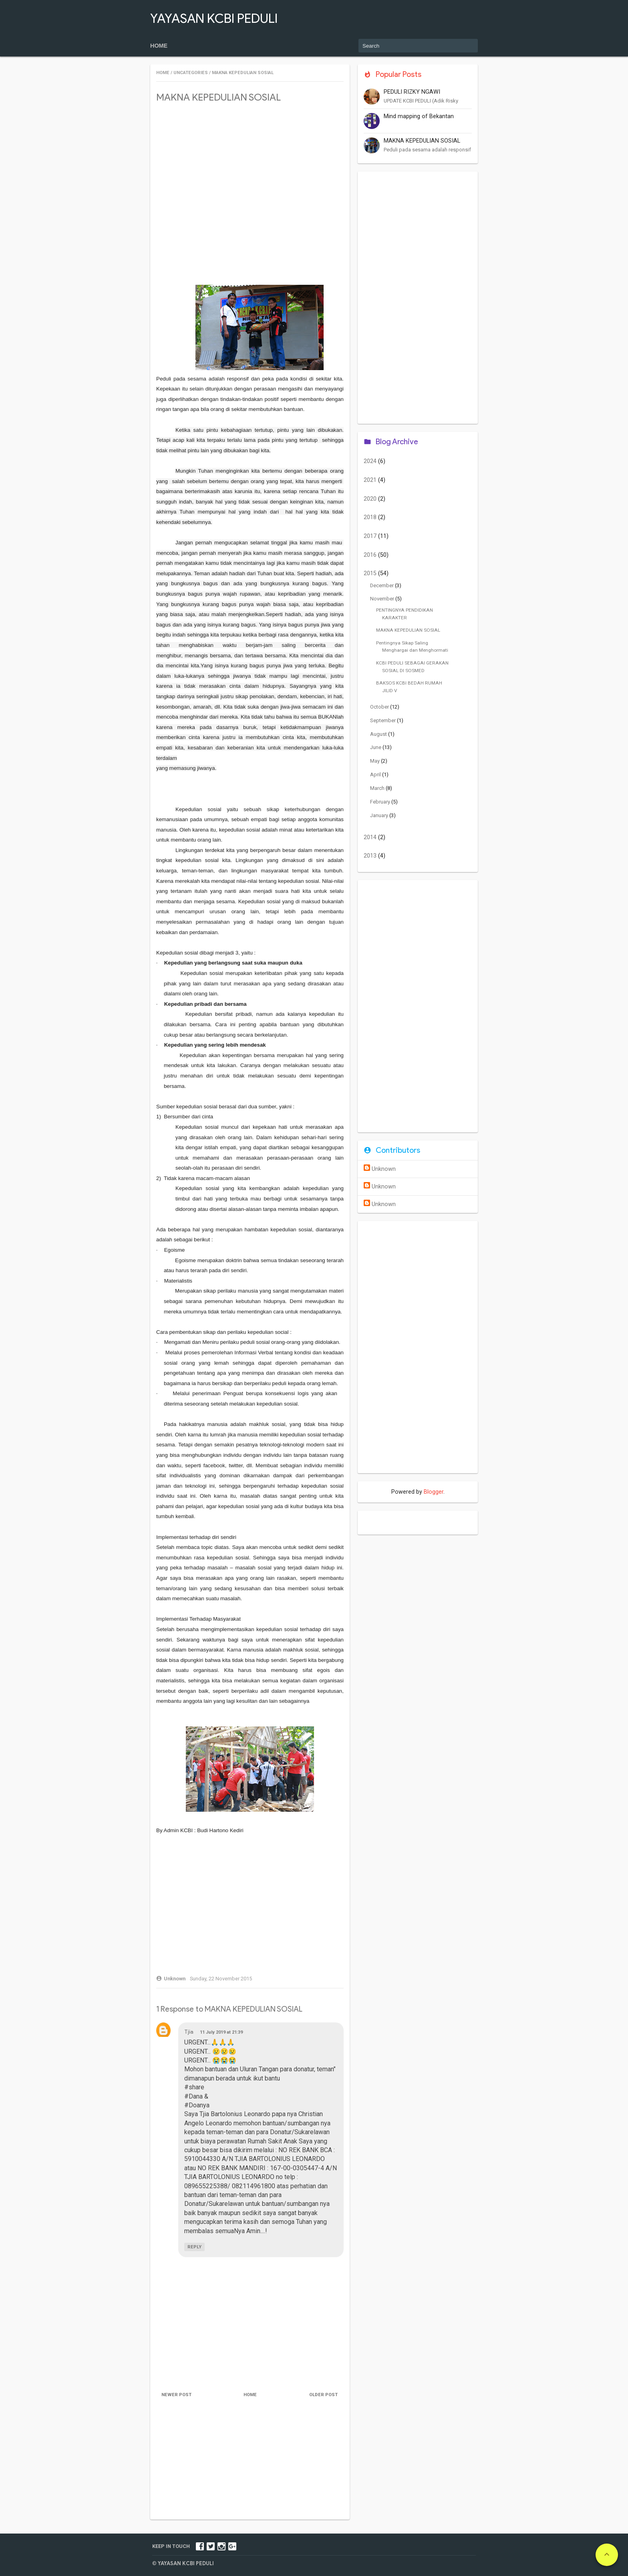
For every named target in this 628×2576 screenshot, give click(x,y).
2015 (371, 573)
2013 (371, 855)
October (380, 707)
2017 (371, 536)
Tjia (188, 2031)
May (375, 761)
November (382, 599)
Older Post (323, 2394)
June (376, 747)
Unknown (384, 1169)
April (376, 774)
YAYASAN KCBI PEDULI (214, 18)
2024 (371, 461)
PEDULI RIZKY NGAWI (412, 92)
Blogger (433, 1491)
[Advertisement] (250, 167)
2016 (371, 555)
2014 (371, 837)
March (378, 788)
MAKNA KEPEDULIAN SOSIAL (422, 140)
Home (158, 45)
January (379, 815)
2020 (371, 498)
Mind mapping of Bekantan (419, 116)
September (383, 720)
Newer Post (177, 2394)
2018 (371, 517)
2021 (371, 480)
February (380, 802)
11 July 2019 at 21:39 (221, 2032)
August (379, 734)
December (382, 585)
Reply (194, 2247)
